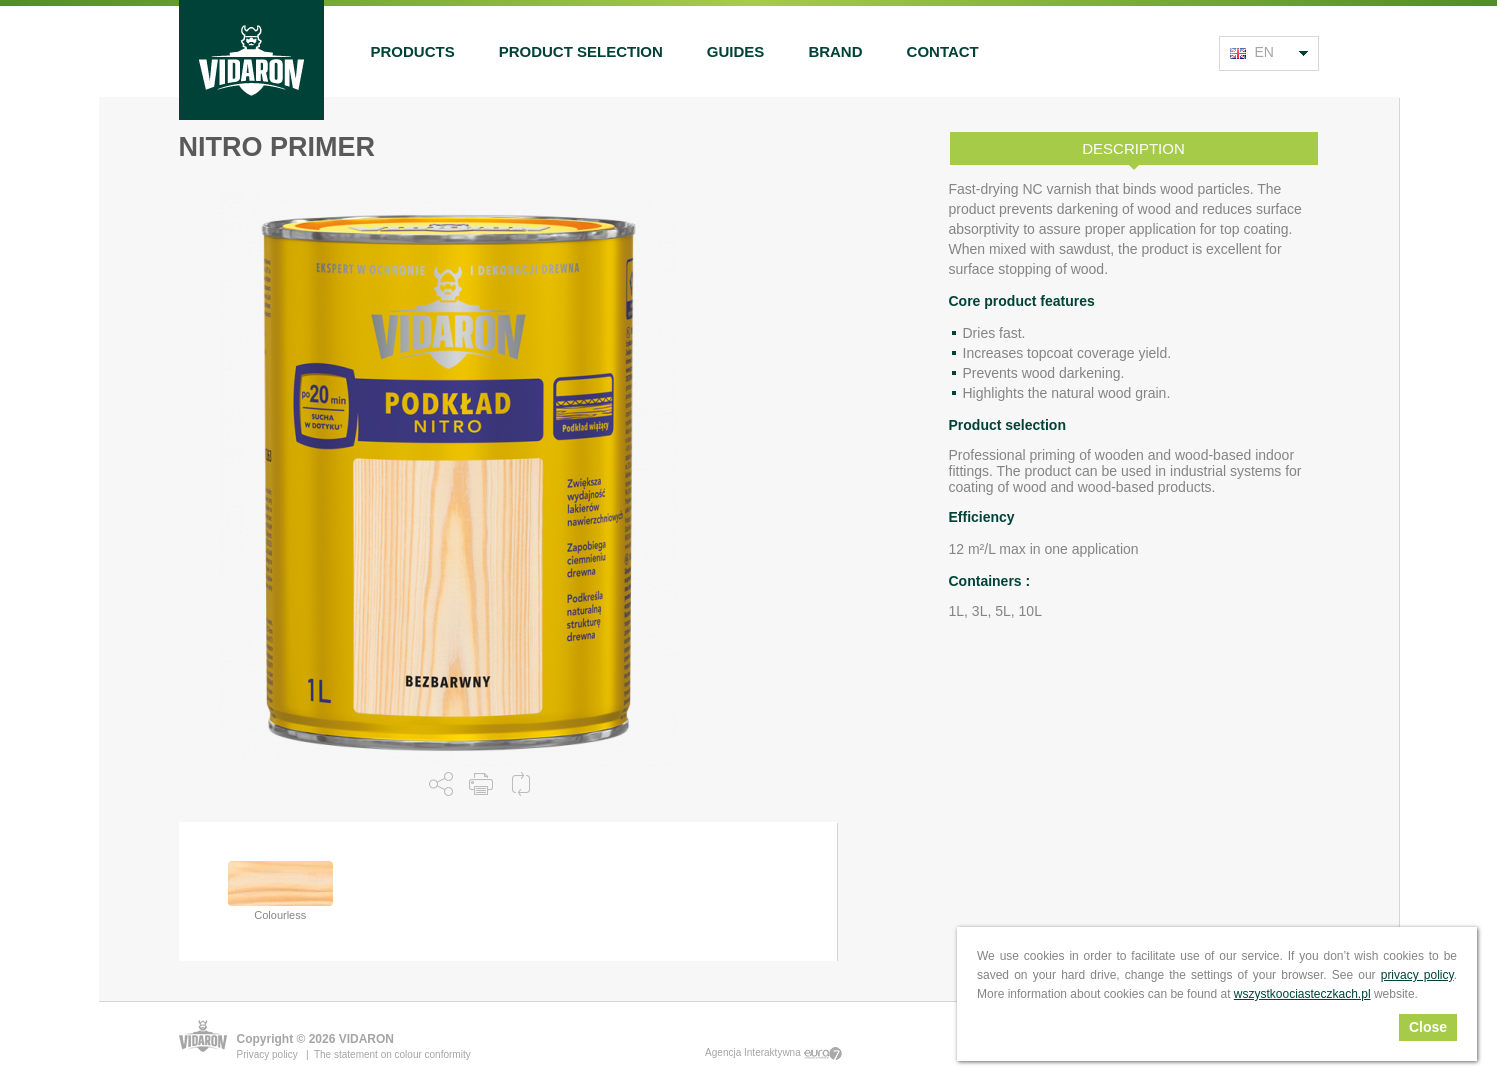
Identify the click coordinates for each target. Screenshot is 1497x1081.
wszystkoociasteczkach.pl (1302, 994)
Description (1133, 148)
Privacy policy (269, 1054)
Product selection (581, 51)
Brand (835, 51)
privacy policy (1417, 975)
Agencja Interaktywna (773, 1053)
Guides (736, 51)
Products (413, 51)
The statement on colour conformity (392, 1054)
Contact (943, 51)
